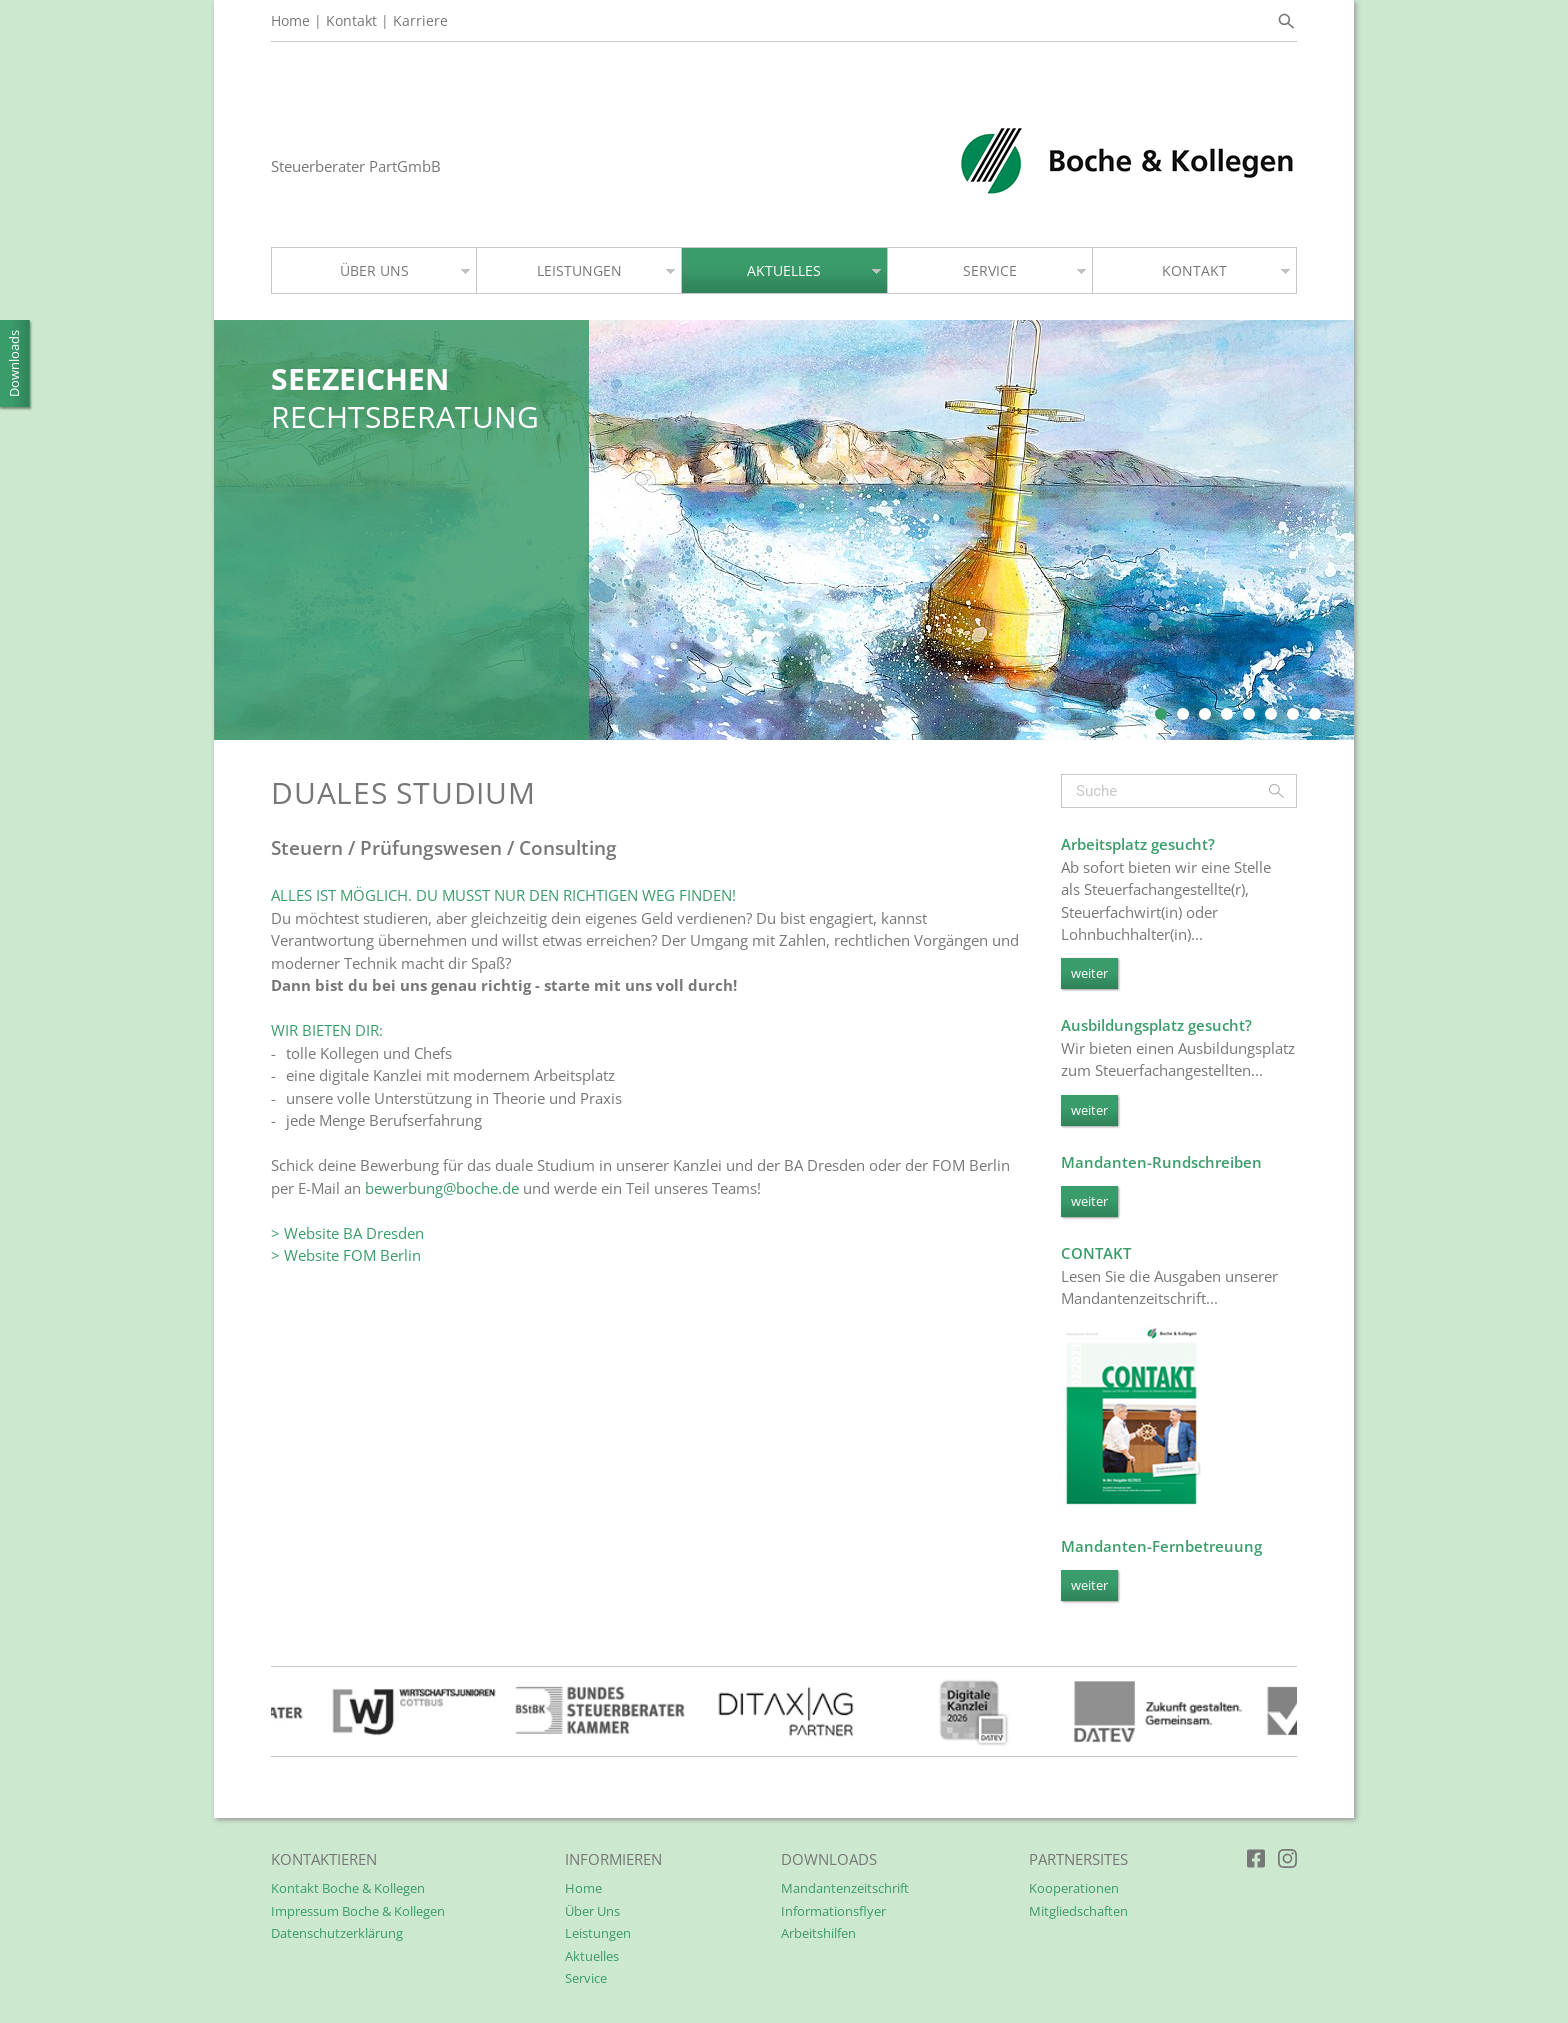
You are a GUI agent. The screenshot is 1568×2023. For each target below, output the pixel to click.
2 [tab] (1183, 709)
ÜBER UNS (374, 270)
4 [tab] (1227, 709)
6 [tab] (1271, 709)
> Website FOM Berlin (346, 1255)
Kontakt (351, 20)
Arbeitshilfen (818, 1933)
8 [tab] (1315, 709)
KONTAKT (1194, 270)
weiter (1089, 973)
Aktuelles (592, 1956)
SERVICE (990, 270)
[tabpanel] (784, 530)
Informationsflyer (833, 1911)
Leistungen (598, 1933)
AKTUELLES (784, 270)
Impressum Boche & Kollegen (358, 1911)
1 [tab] (1161, 709)
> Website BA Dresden (347, 1233)
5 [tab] (1249, 709)
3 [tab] (1205, 709)
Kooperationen (1074, 1888)
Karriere (420, 20)
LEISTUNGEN (579, 270)
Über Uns (592, 1911)
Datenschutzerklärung (337, 1933)
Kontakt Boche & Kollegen (348, 1888)
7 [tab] (1293, 709)
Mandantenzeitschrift (845, 1888)
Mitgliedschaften (1078, 1911)
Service (586, 1978)
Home (290, 20)
